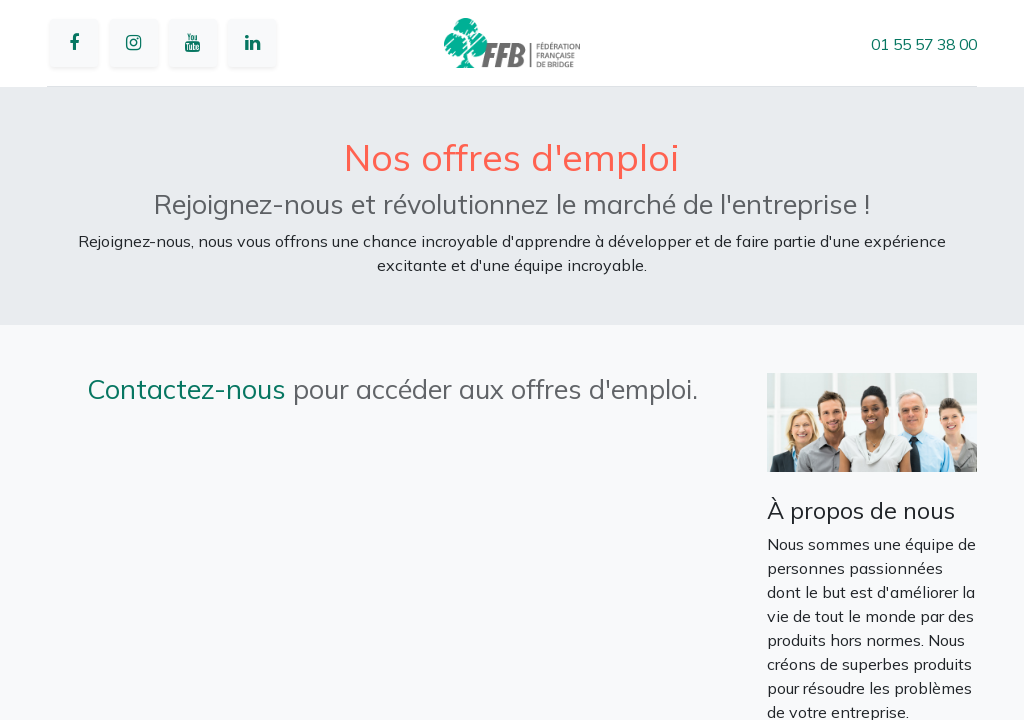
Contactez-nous (186, 389)
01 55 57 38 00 (924, 44)
